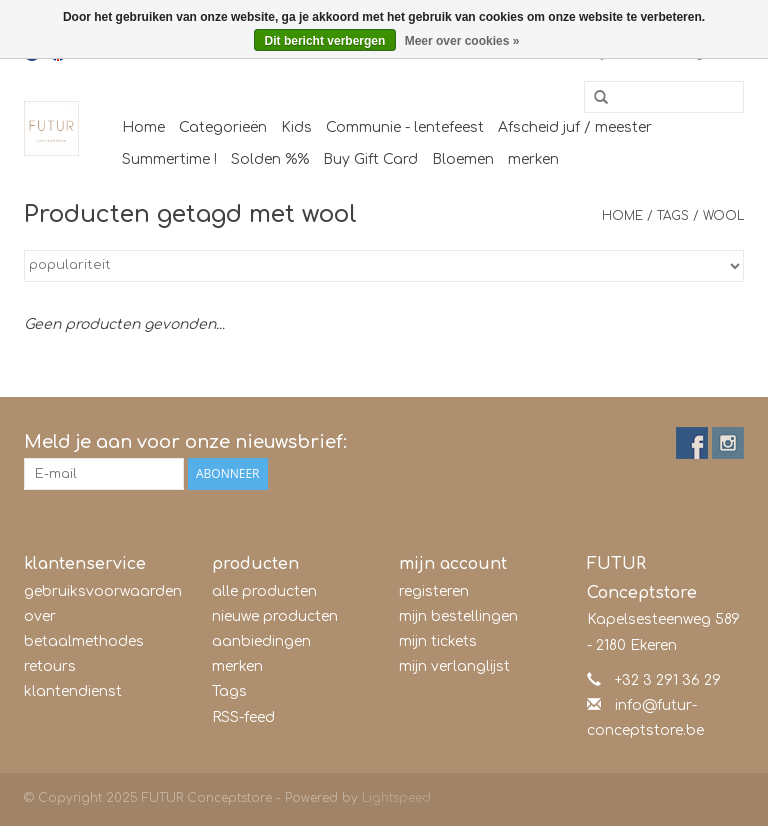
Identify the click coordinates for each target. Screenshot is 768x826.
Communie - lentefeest (405, 127)
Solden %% (270, 159)
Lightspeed (396, 798)
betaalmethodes (84, 641)
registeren (434, 591)
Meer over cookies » (462, 41)
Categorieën (223, 127)
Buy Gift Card (370, 159)
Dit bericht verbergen (325, 41)
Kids (296, 127)
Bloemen (463, 159)
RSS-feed (243, 717)
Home (143, 127)
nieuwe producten (275, 616)
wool (723, 216)
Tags (673, 216)
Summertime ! (169, 159)
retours (50, 666)
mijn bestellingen (458, 616)
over (40, 616)
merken (533, 159)
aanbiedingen (261, 641)
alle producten (264, 591)
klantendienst (73, 691)
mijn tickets (438, 641)
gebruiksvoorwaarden (103, 591)
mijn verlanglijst (454, 666)
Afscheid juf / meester (575, 127)
